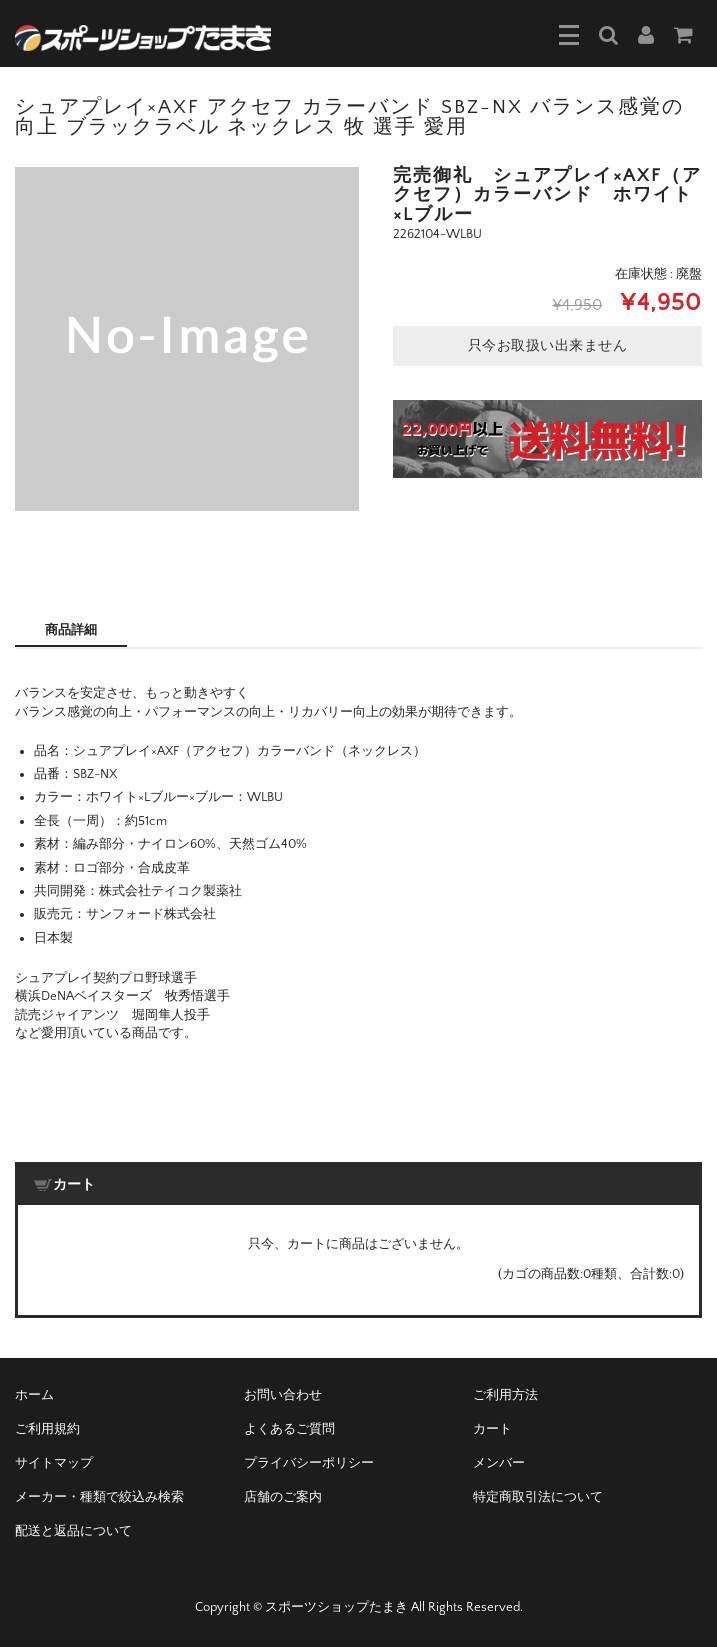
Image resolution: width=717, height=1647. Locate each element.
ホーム (34, 1395)
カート (492, 1429)
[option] (187, 339)
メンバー (499, 1463)
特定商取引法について (538, 1497)
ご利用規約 (47, 1429)
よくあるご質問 (289, 1429)
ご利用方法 (505, 1395)
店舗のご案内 (283, 1497)
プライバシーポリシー (309, 1463)
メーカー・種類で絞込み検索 (99, 1497)
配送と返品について (73, 1531)
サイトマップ (54, 1463)
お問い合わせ (283, 1395)
